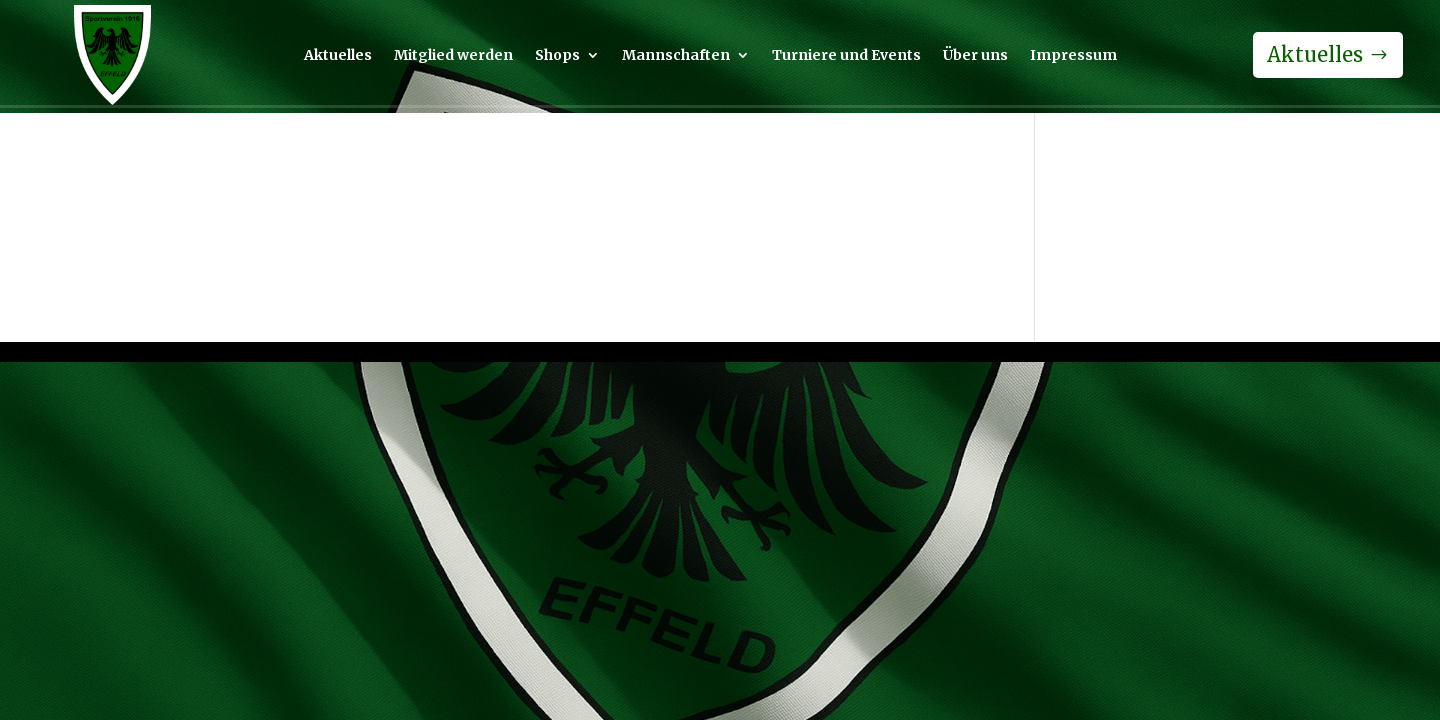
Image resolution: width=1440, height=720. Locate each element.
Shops (557, 56)
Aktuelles (338, 56)
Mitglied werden (453, 56)
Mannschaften (676, 56)
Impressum (1073, 56)
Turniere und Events (846, 56)
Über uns (975, 56)
